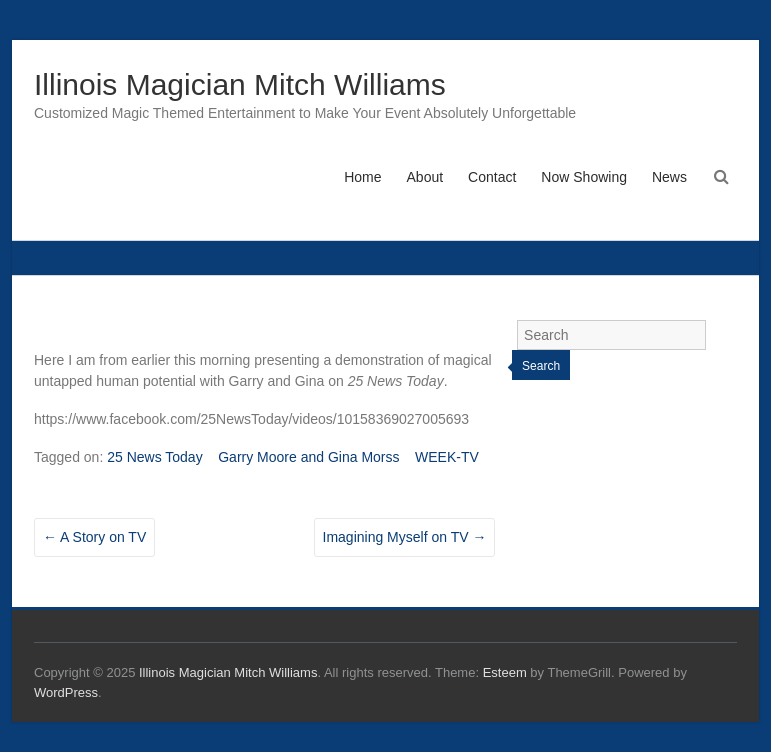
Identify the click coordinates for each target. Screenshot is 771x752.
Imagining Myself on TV (405, 537)
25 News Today (154, 457)
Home (362, 177)
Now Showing (584, 177)
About (425, 177)
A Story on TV (94, 537)
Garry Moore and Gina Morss (308, 457)
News (669, 177)
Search (541, 366)
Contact (492, 177)
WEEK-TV (447, 457)
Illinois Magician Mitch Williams (240, 84)
